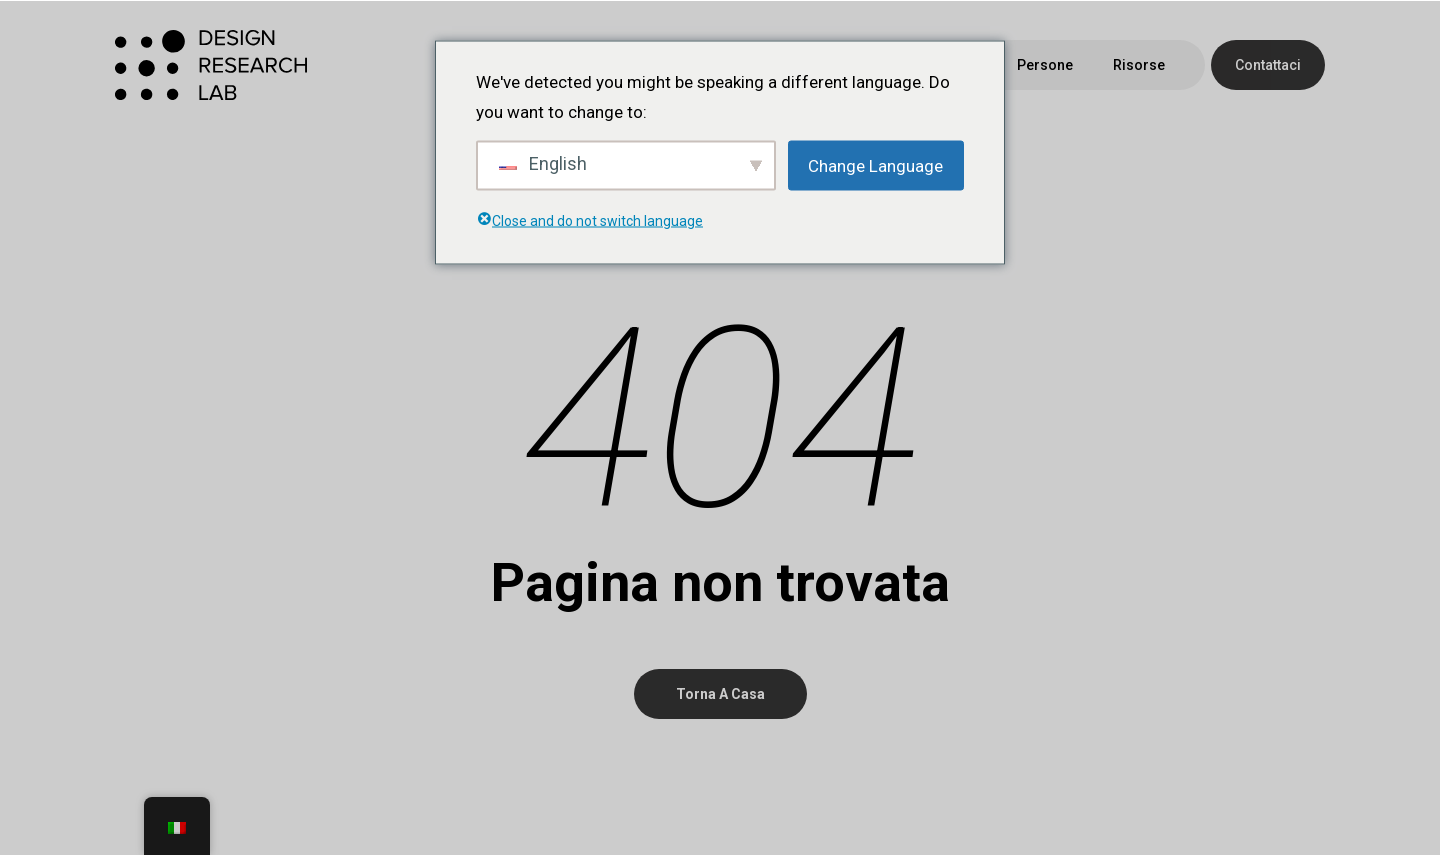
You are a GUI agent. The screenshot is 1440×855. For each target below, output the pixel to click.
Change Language (875, 165)
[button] (1402, 10)
